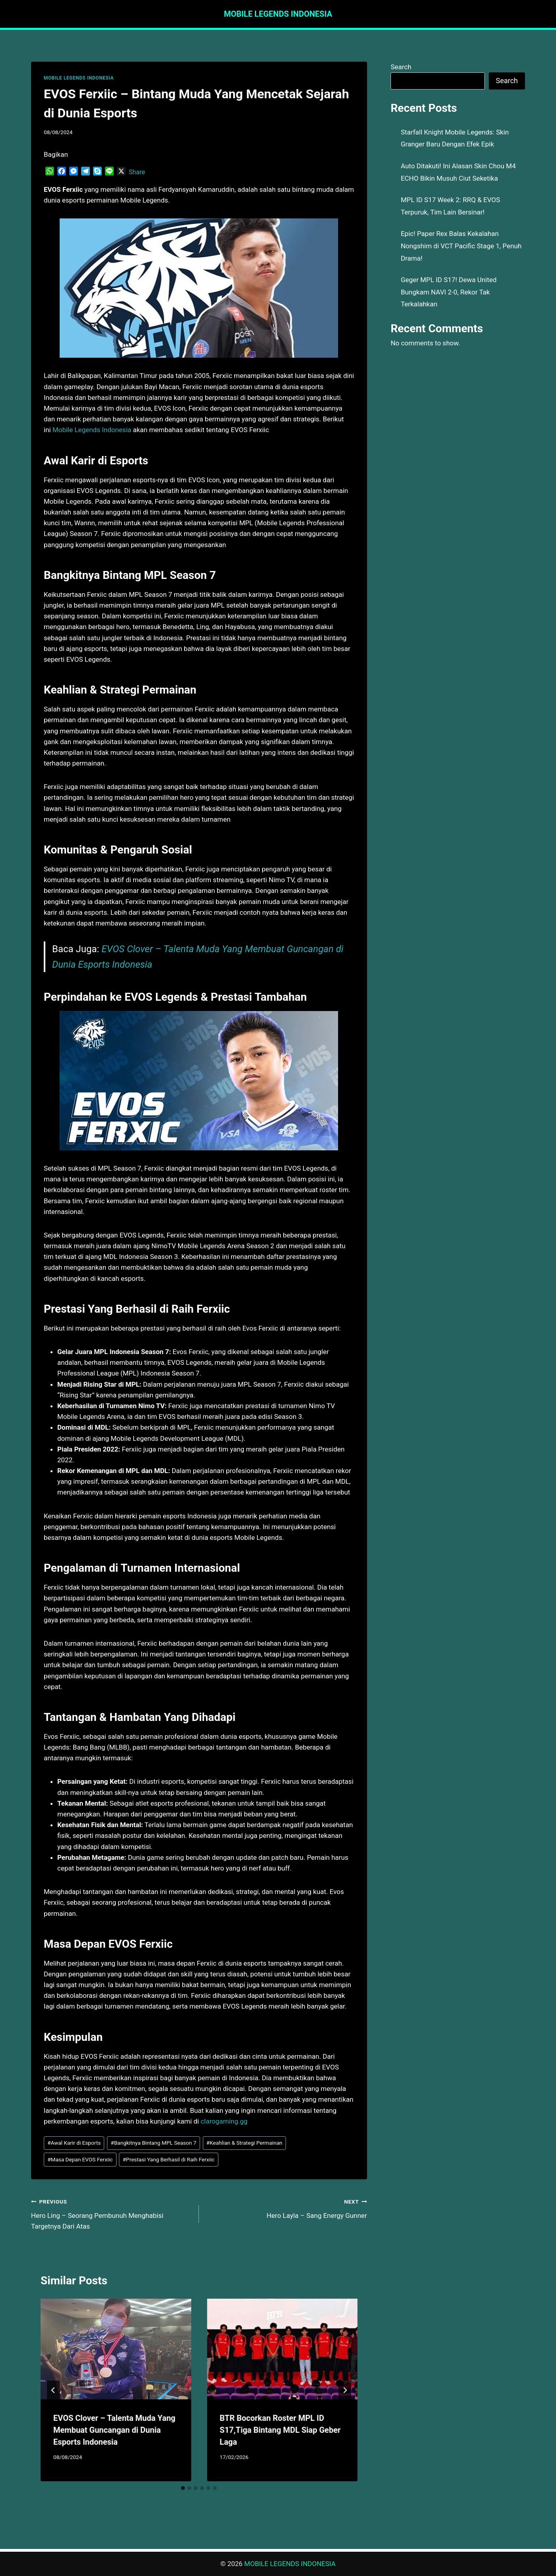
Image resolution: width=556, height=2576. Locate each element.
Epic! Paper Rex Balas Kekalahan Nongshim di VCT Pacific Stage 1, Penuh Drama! (461, 246)
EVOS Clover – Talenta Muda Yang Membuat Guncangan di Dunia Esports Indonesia (114, 2430)
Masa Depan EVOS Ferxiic (80, 2159)
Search (401, 67)
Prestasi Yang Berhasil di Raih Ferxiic (168, 2159)
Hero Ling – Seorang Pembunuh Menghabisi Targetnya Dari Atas (111, 2213)
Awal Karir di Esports (74, 2143)
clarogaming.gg (223, 2121)
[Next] (344, 2390)
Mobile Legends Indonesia (91, 430)
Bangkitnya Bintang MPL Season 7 (153, 2143)
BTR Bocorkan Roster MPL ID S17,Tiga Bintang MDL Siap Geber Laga (280, 2430)
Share (137, 172)
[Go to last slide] (53, 2390)
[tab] (183, 2488)
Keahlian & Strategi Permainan (244, 2143)
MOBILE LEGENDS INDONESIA (79, 78)
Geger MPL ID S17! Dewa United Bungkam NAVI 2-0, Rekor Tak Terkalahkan (449, 292)
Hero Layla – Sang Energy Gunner (286, 2207)
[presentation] (116, 2349)
